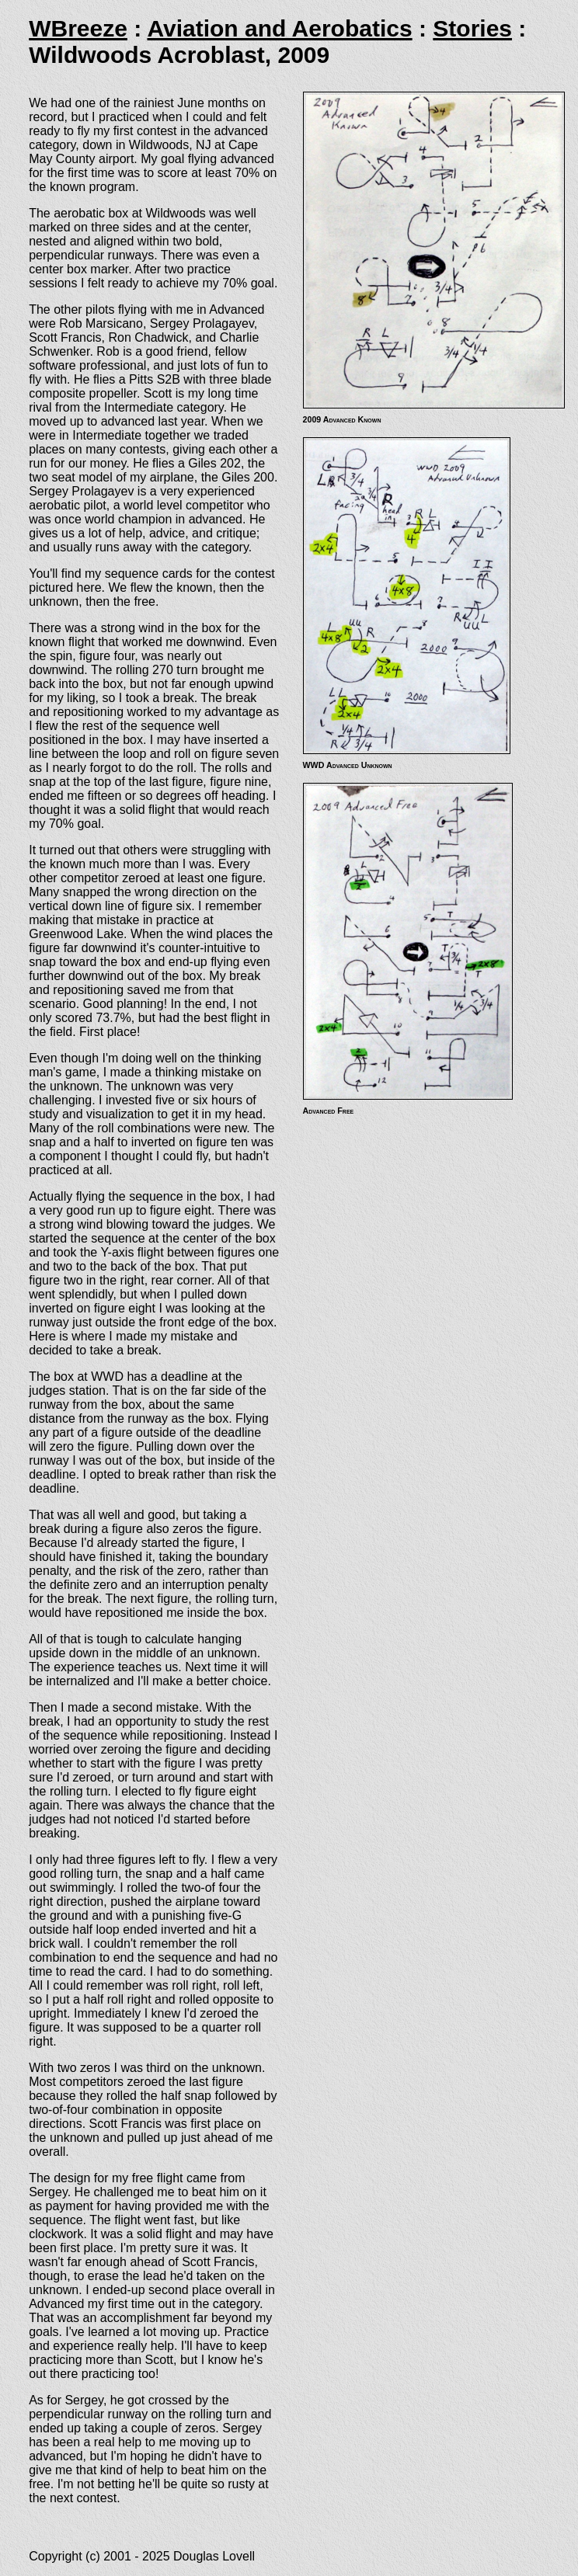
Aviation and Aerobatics (279, 28)
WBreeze (78, 28)
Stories (472, 28)
